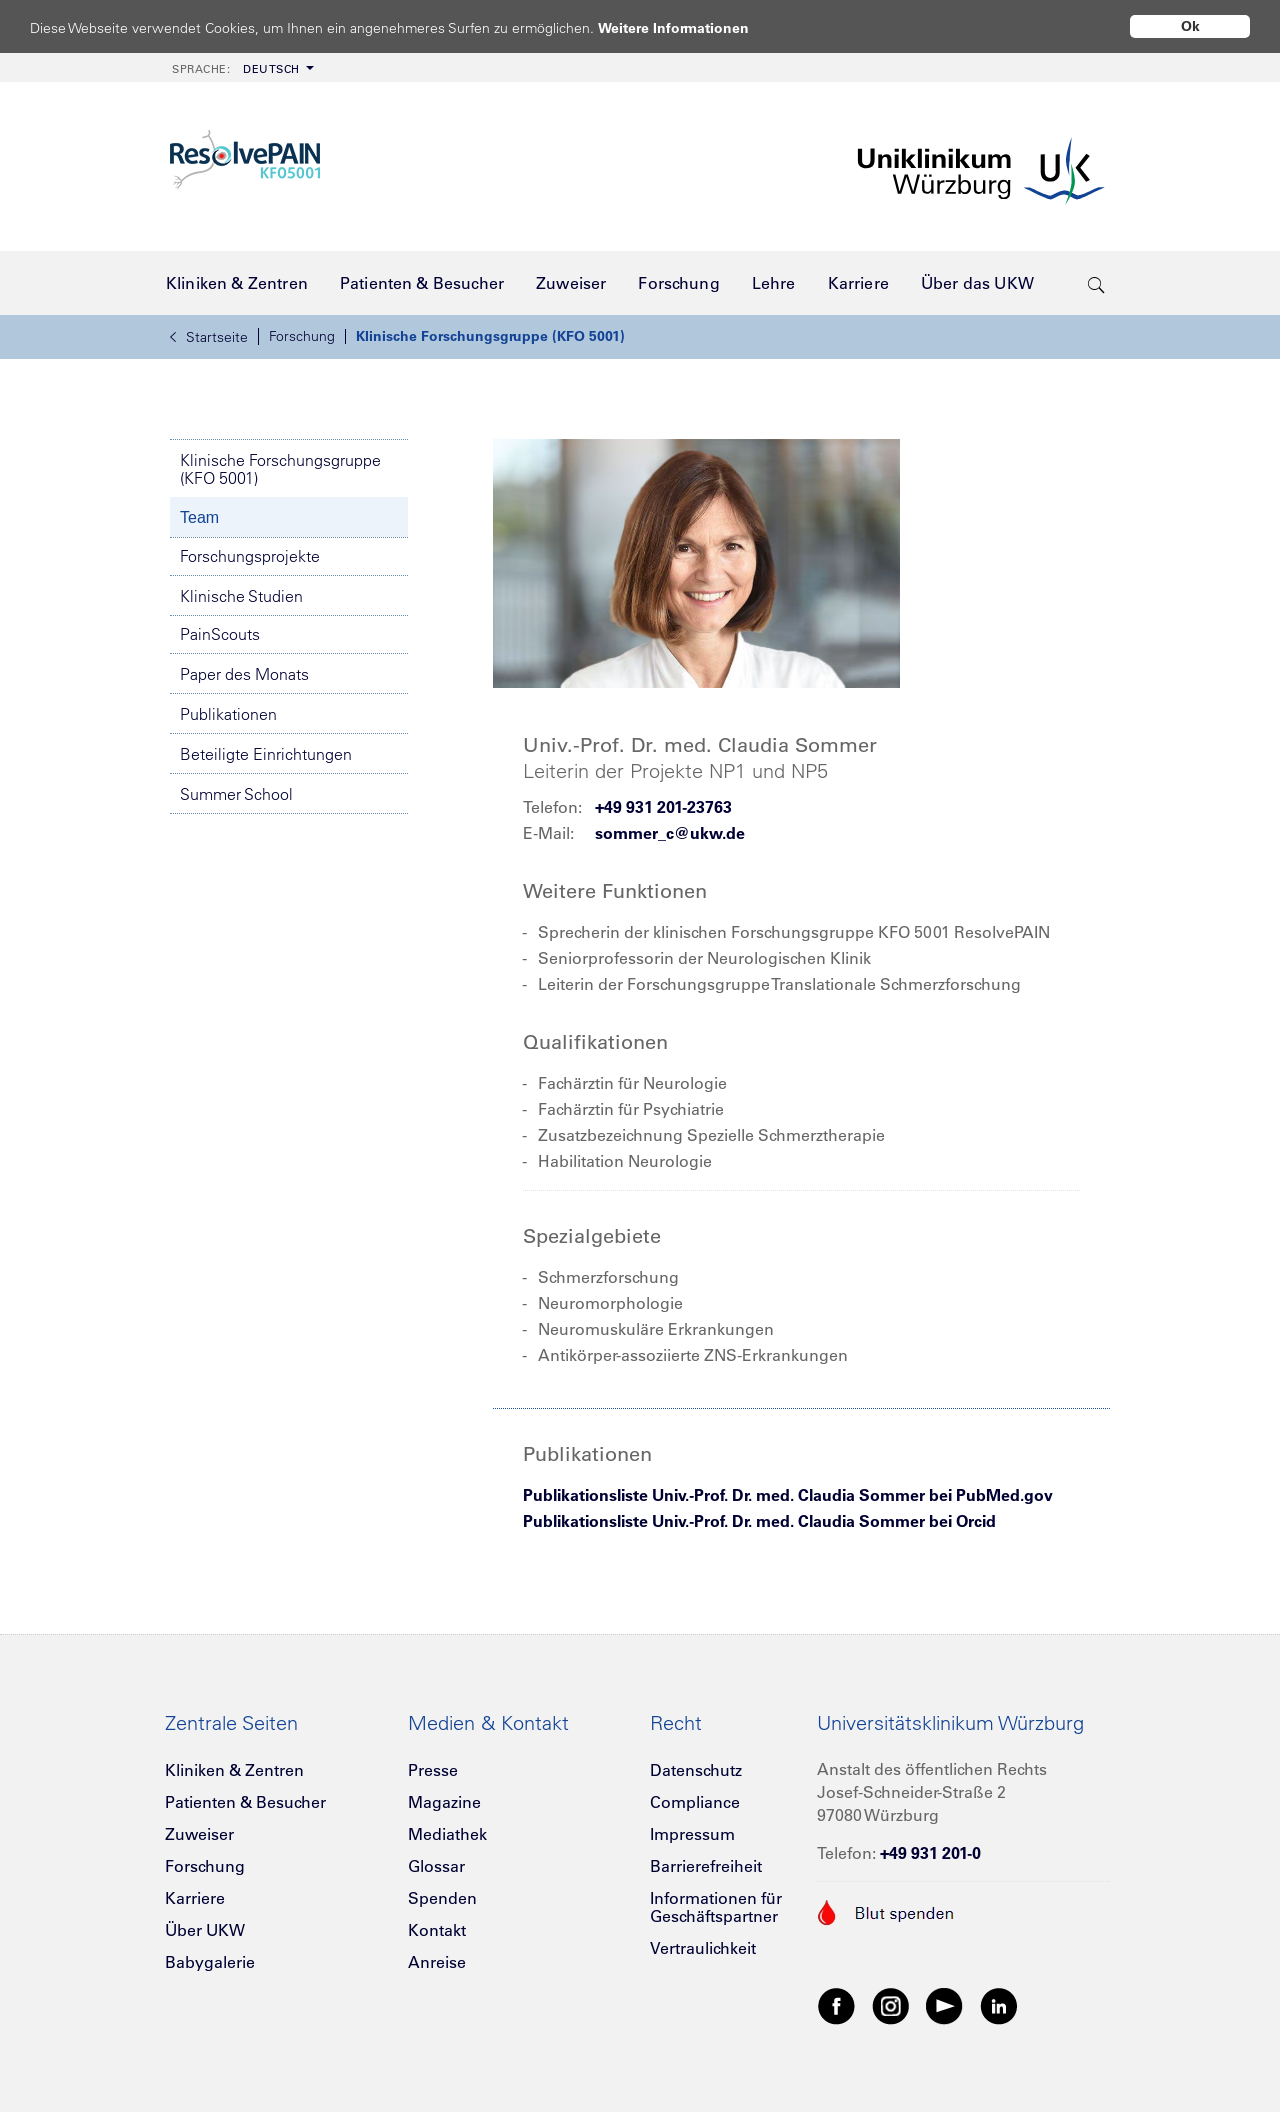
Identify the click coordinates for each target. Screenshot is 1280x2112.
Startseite (209, 337)
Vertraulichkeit (703, 1948)
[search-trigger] (1096, 283)
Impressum (692, 1834)
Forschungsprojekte (250, 556)
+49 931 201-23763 (663, 807)
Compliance (695, 1802)
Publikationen (228, 714)
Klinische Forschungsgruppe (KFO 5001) (490, 336)
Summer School (236, 794)
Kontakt (437, 1930)
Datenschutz (696, 1770)
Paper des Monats (244, 674)
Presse (433, 1770)
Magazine (444, 1802)
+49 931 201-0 (930, 1853)
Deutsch (236, 69)
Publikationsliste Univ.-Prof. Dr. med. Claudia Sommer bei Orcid (759, 1521)
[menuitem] (241, 67)
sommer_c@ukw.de (670, 833)
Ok (1190, 26)
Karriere (195, 1898)
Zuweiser (199, 1834)
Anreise (437, 1962)
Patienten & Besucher (245, 1802)
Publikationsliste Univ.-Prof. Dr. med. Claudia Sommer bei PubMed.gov (788, 1495)
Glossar (436, 1866)
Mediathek (447, 1834)
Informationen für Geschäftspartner (716, 1907)
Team (199, 517)
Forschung (302, 336)
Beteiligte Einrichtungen (266, 754)
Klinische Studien (241, 596)
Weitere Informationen (692, 27)
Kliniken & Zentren (234, 1770)
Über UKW (205, 1930)
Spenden (442, 1898)
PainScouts (220, 634)
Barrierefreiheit (706, 1866)
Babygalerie (210, 1962)
